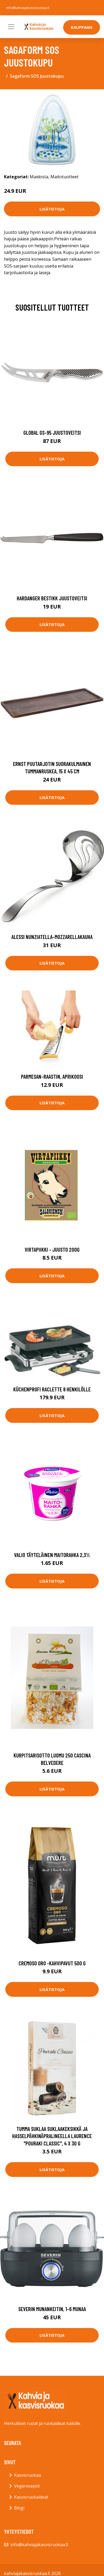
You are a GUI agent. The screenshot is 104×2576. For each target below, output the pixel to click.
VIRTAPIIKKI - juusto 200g (52, 1249)
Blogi (19, 2508)
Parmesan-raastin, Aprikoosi (52, 1076)
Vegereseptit (27, 2486)
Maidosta (39, 177)
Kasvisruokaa (27, 2475)
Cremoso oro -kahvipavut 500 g (52, 1963)
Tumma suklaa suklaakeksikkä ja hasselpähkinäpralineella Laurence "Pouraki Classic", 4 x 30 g (52, 2136)
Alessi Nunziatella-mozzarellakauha (52, 936)
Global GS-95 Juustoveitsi (52, 432)
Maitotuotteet (64, 177)
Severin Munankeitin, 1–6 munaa (52, 2309)
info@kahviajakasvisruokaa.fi (27, 8)
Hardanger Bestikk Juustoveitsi (52, 598)
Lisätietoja (52, 209)
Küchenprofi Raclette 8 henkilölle (52, 1389)
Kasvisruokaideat (31, 2497)
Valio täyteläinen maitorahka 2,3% (52, 1554)
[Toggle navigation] (11, 27)
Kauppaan (81, 27)
